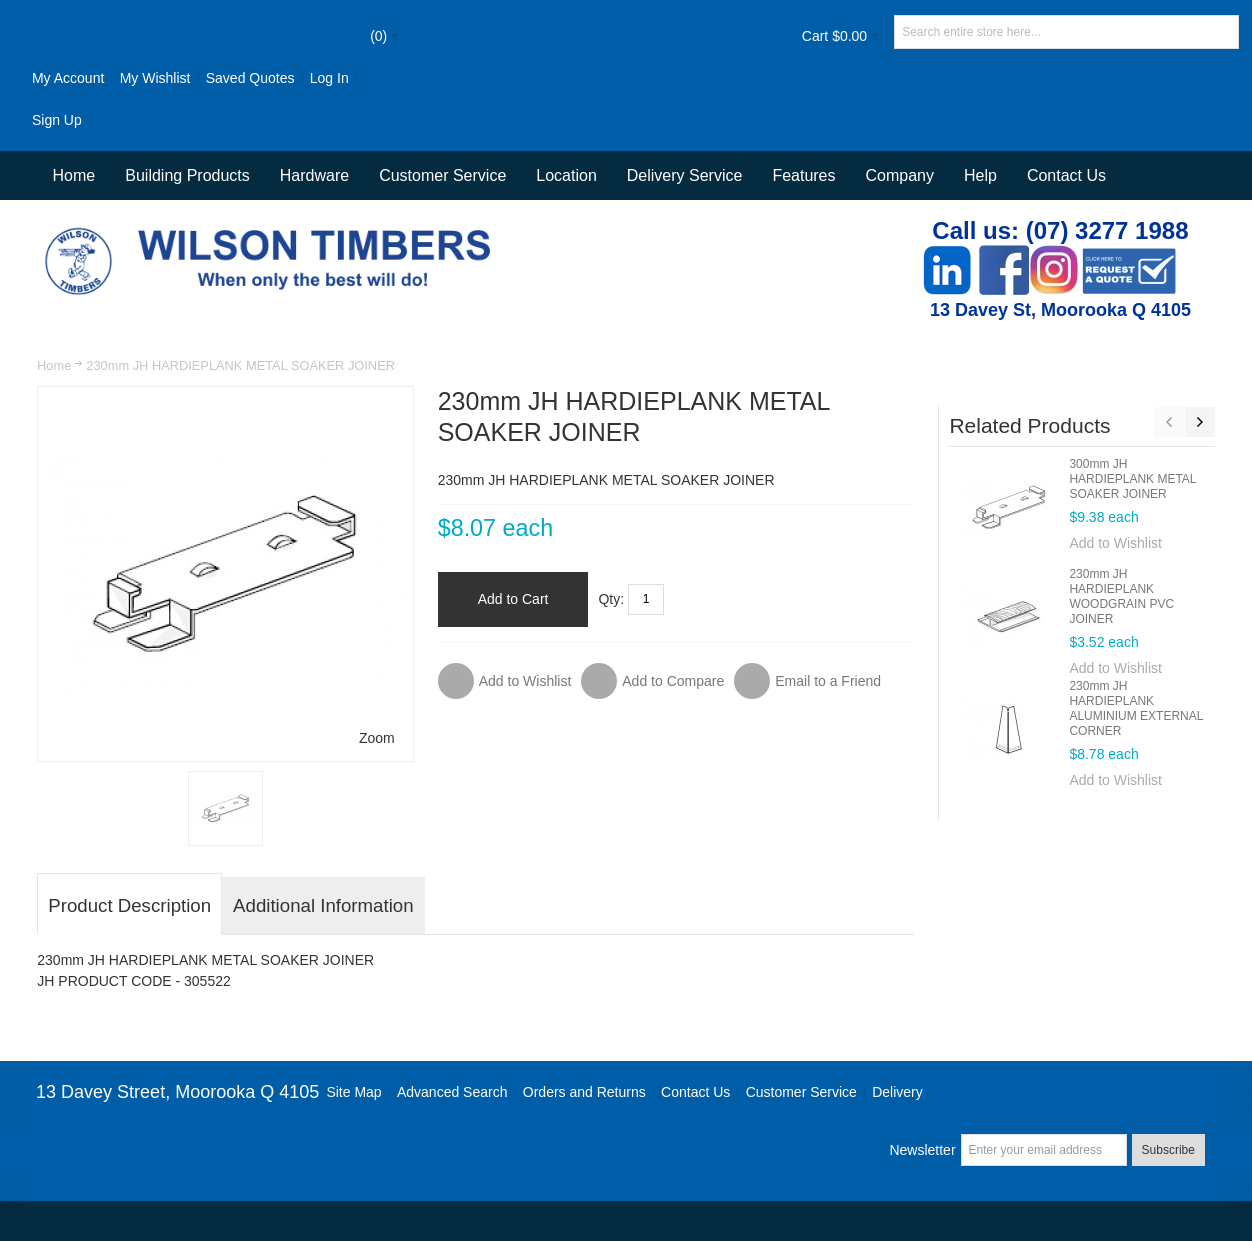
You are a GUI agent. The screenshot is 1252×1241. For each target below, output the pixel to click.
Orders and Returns (584, 1092)
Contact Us (1066, 175)
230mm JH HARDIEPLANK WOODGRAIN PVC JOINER (1121, 596)
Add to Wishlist (1115, 543)
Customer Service (801, 1092)
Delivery (897, 1092)
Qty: (611, 599)
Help (980, 175)
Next (1200, 422)
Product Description (129, 905)
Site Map (353, 1092)
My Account (68, 78)
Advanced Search (452, 1092)
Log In (329, 78)
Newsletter (922, 1150)
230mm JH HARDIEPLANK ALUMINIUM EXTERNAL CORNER (1136, 708)
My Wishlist (155, 78)
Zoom (377, 738)
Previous (1169, 422)
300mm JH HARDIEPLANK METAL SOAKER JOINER (1132, 479)
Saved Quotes (250, 78)
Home (54, 365)
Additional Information (323, 905)
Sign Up (57, 120)
